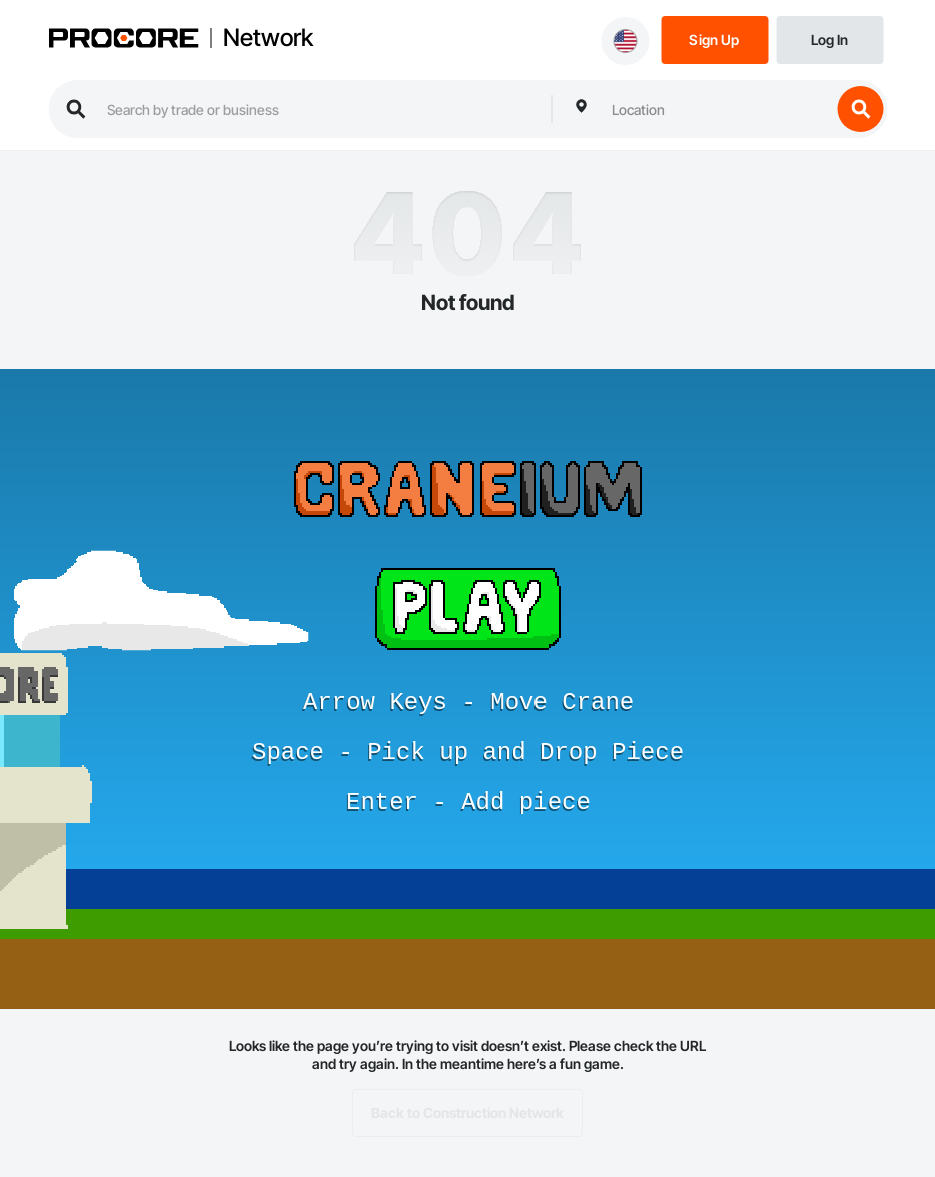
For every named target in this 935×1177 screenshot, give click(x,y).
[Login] (829, 38)
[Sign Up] (714, 38)
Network (268, 38)
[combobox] (716, 109)
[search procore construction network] (319, 109)
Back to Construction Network (467, 1113)
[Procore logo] (123, 40)
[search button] (860, 109)
